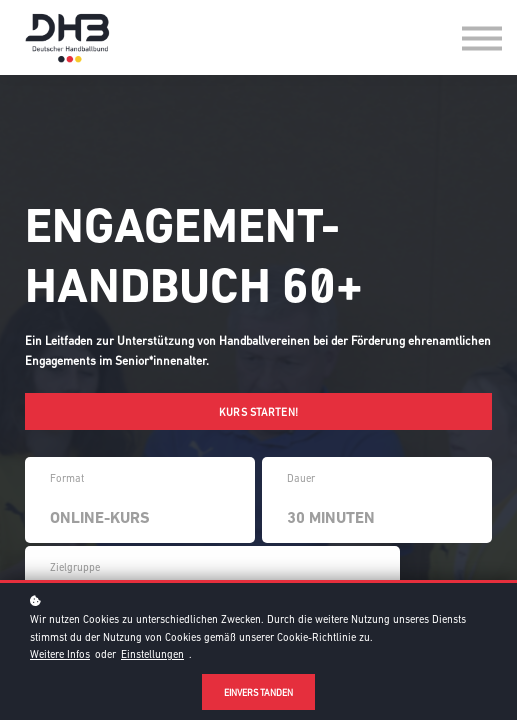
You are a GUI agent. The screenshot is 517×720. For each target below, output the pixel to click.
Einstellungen (152, 654)
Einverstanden (259, 692)
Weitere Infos (60, 654)
